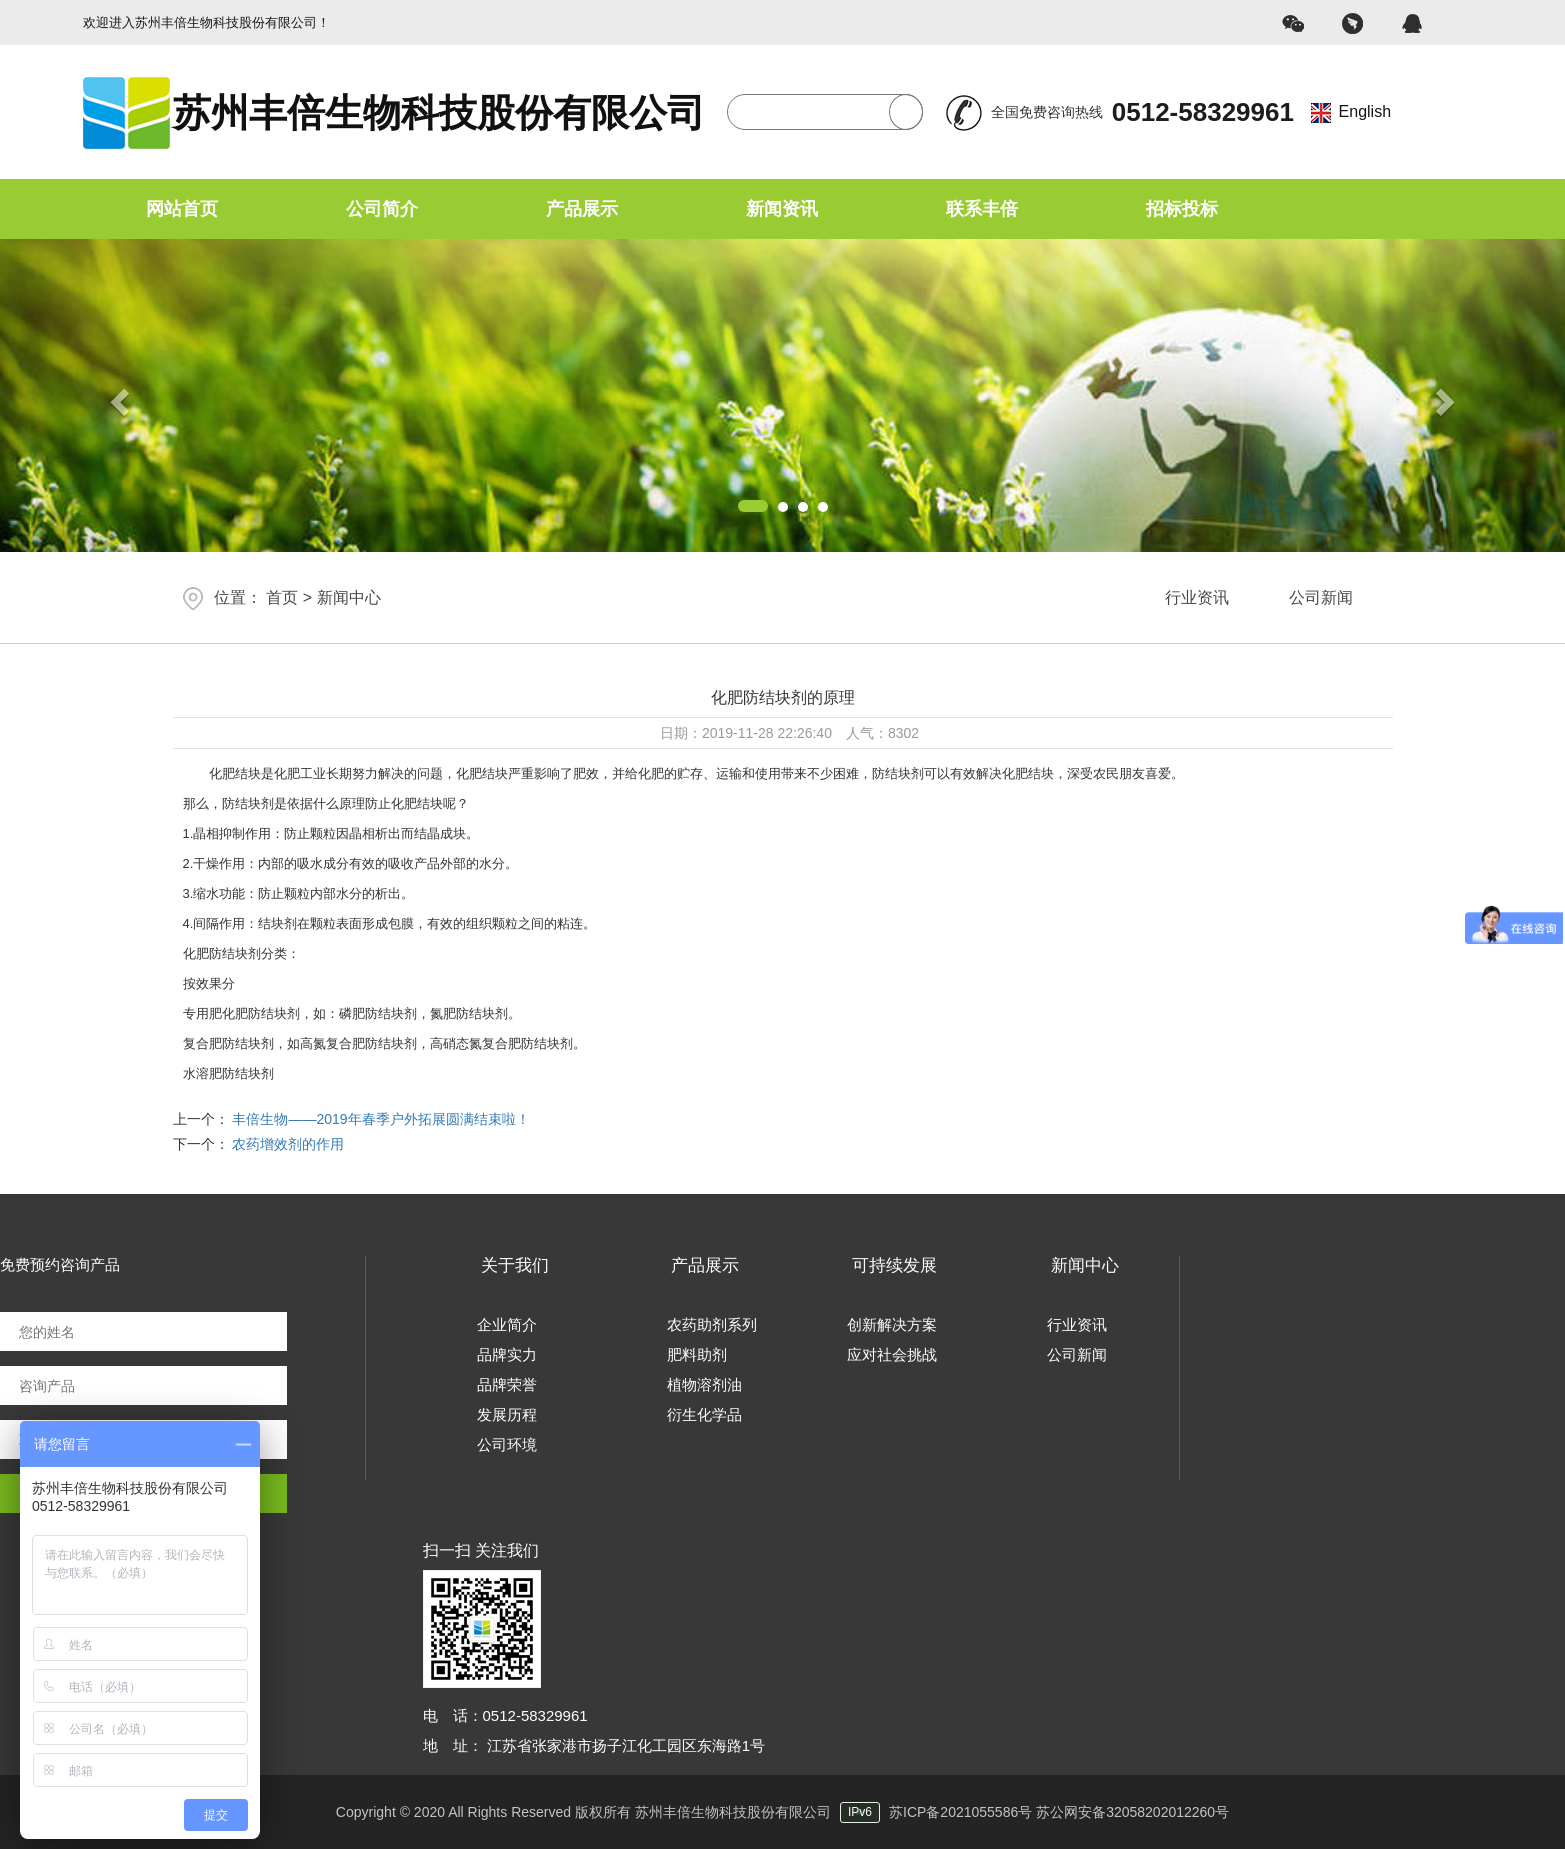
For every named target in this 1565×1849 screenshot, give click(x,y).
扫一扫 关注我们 (481, 1550)
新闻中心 (349, 597)
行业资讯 (1197, 597)
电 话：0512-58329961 (505, 1715)
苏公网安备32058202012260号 (1132, 1812)
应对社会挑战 (892, 1354)
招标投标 (1182, 209)
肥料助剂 (697, 1354)
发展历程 (507, 1414)
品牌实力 (507, 1354)
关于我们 (515, 1265)
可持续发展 (894, 1265)
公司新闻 (1321, 597)
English (1365, 111)
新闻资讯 (782, 209)
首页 (282, 597)
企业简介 (507, 1324)
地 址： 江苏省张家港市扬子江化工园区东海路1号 (594, 1745)
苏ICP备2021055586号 (960, 1812)
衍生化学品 (704, 1414)
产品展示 (582, 209)
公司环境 (507, 1444)
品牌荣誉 (507, 1384)
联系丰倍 (982, 209)
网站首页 (182, 209)
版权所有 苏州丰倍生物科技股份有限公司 (732, 1812)
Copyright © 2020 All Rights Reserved (453, 1812)
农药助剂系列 (712, 1324)
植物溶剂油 (704, 1384)
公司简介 (382, 209)
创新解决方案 (892, 1324)
